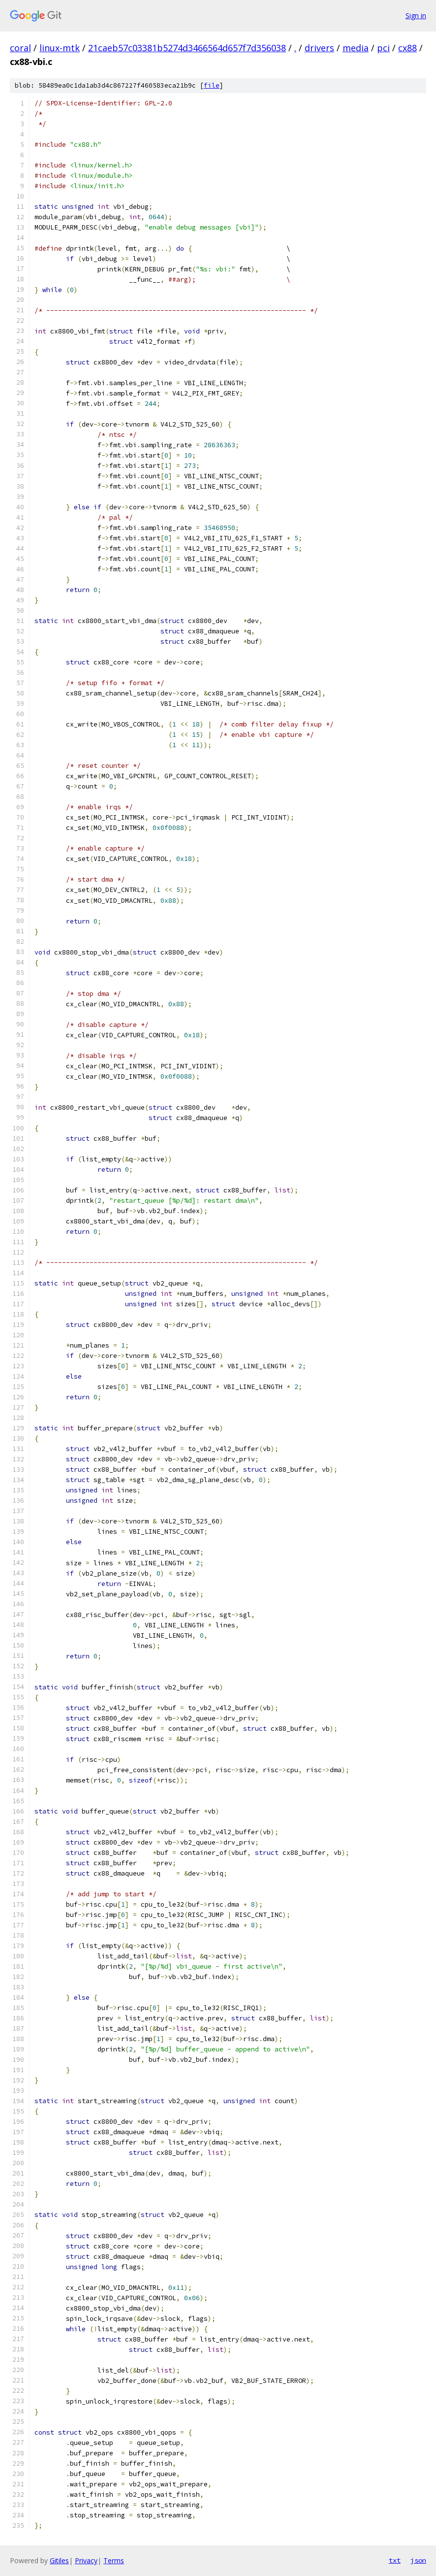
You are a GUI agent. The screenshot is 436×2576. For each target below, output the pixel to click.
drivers (319, 48)
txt (395, 2560)
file (211, 85)
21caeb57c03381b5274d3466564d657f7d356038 (187, 48)
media (356, 48)
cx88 (407, 48)
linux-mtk (59, 48)
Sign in (415, 15)
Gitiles (59, 2560)
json (418, 2560)
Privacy (86, 2560)
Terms (113, 2560)
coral (20, 48)
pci (383, 48)
